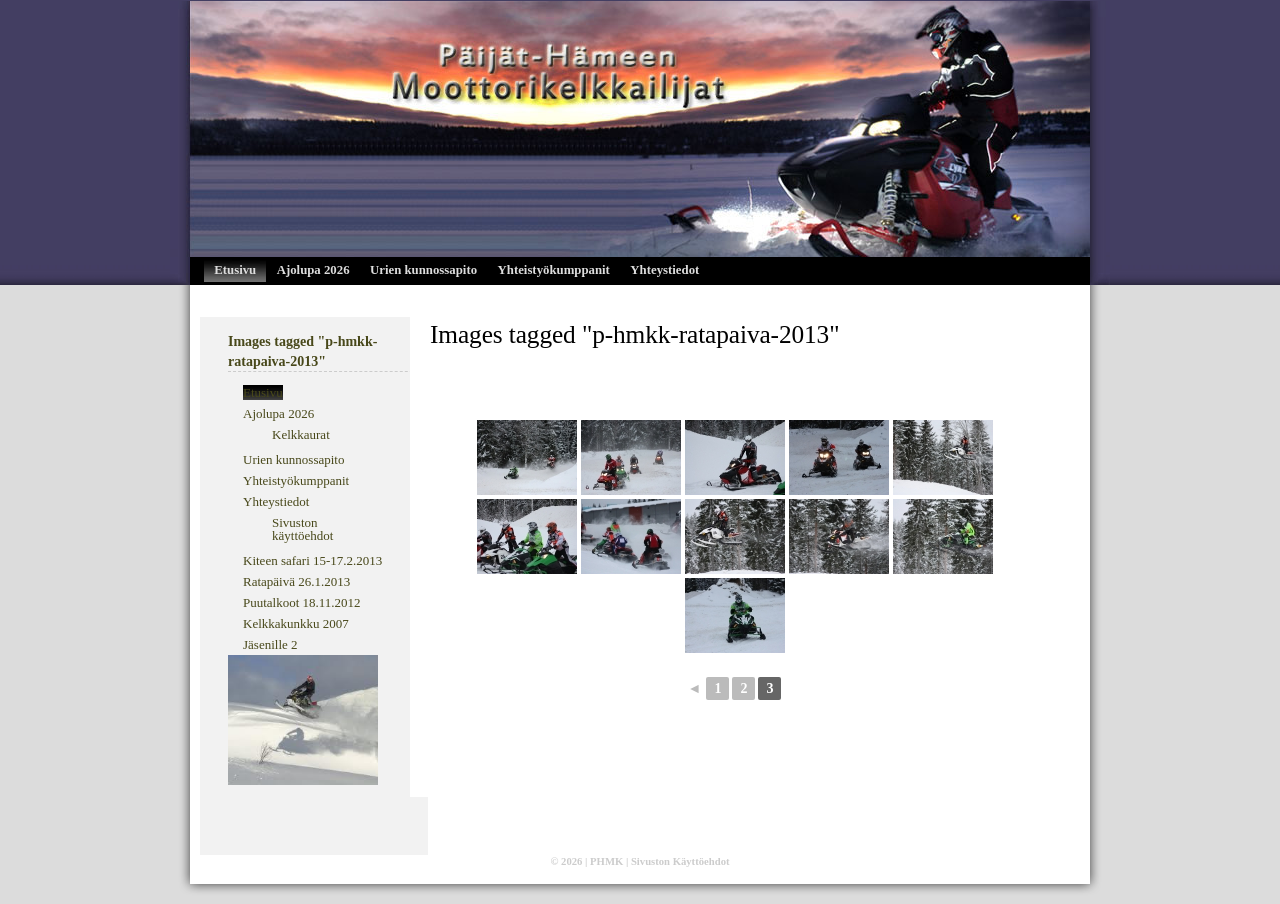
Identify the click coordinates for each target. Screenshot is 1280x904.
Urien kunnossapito (423, 270)
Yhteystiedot (664, 270)
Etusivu (235, 270)
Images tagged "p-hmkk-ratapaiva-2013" (634, 334)
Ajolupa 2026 (313, 270)
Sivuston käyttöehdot (302, 529)
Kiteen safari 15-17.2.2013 (312, 560)
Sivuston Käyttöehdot (680, 861)
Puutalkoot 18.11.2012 (302, 602)
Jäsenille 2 (270, 644)
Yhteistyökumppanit (554, 270)
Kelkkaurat (301, 434)
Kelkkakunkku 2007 (296, 623)
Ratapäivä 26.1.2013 (296, 581)
